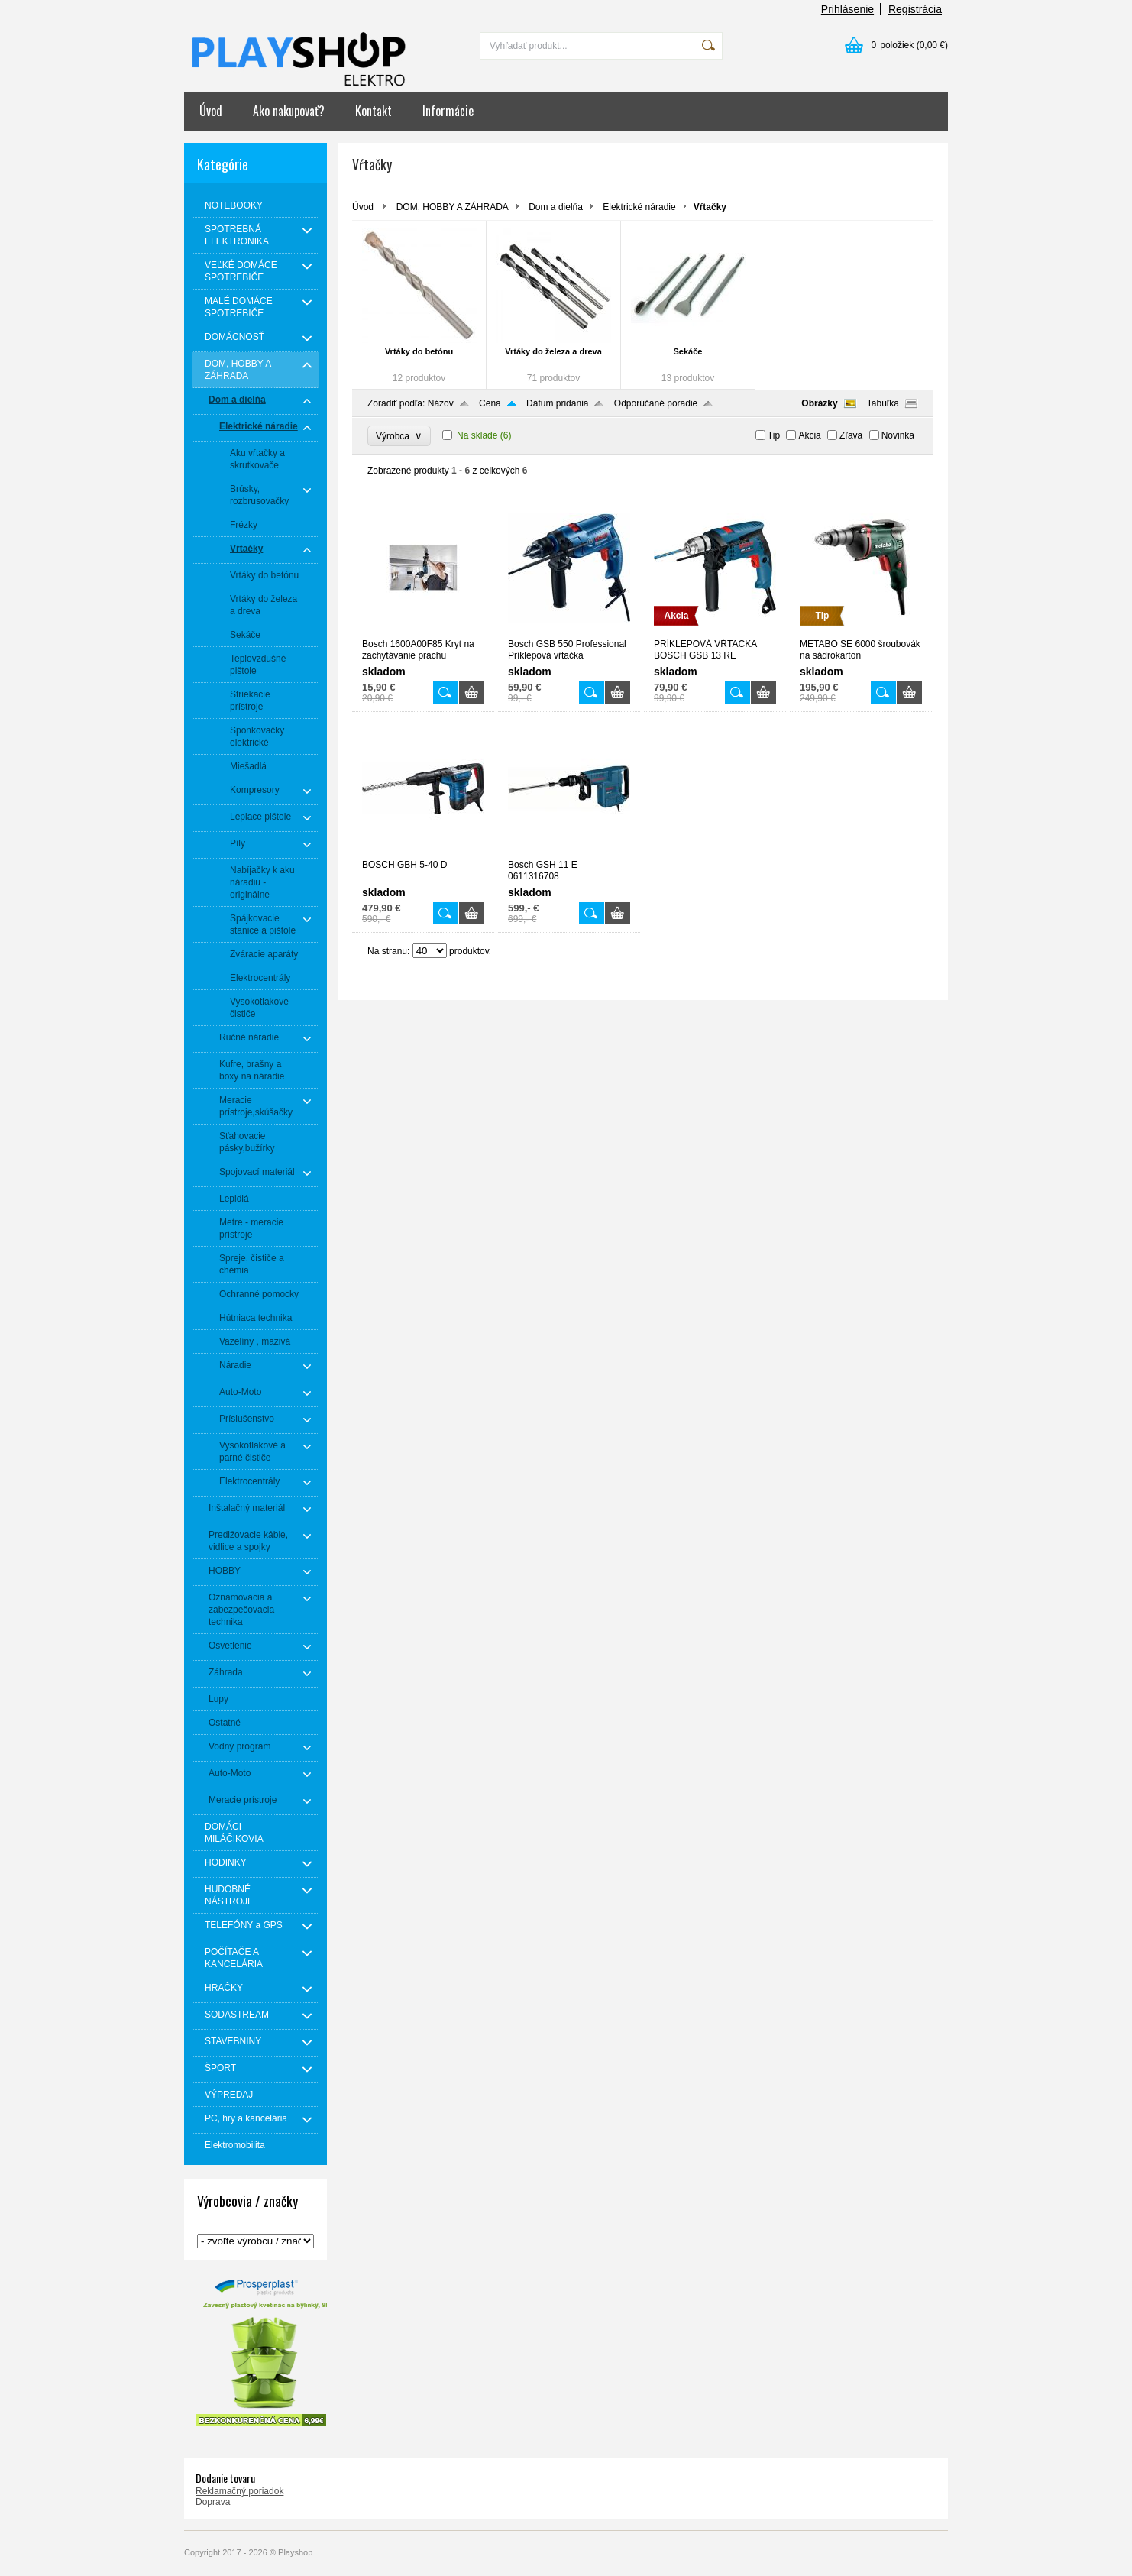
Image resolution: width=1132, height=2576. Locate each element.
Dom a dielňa (556, 207)
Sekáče (688, 351)
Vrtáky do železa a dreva (553, 351)
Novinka (897, 435)
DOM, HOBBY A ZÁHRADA (452, 207)
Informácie (448, 111)
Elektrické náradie (639, 207)
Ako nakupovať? (289, 111)
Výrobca (399, 436)
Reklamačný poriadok (239, 2491)
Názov (441, 403)
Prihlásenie (847, 9)
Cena (490, 403)
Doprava (213, 2502)
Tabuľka (883, 403)
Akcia (809, 435)
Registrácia (915, 9)
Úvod (210, 111)
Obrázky (819, 403)
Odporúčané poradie (655, 403)
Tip (774, 435)
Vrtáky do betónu (419, 351)
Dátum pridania (557, 403)
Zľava (850, 435)
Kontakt (373, 111)
